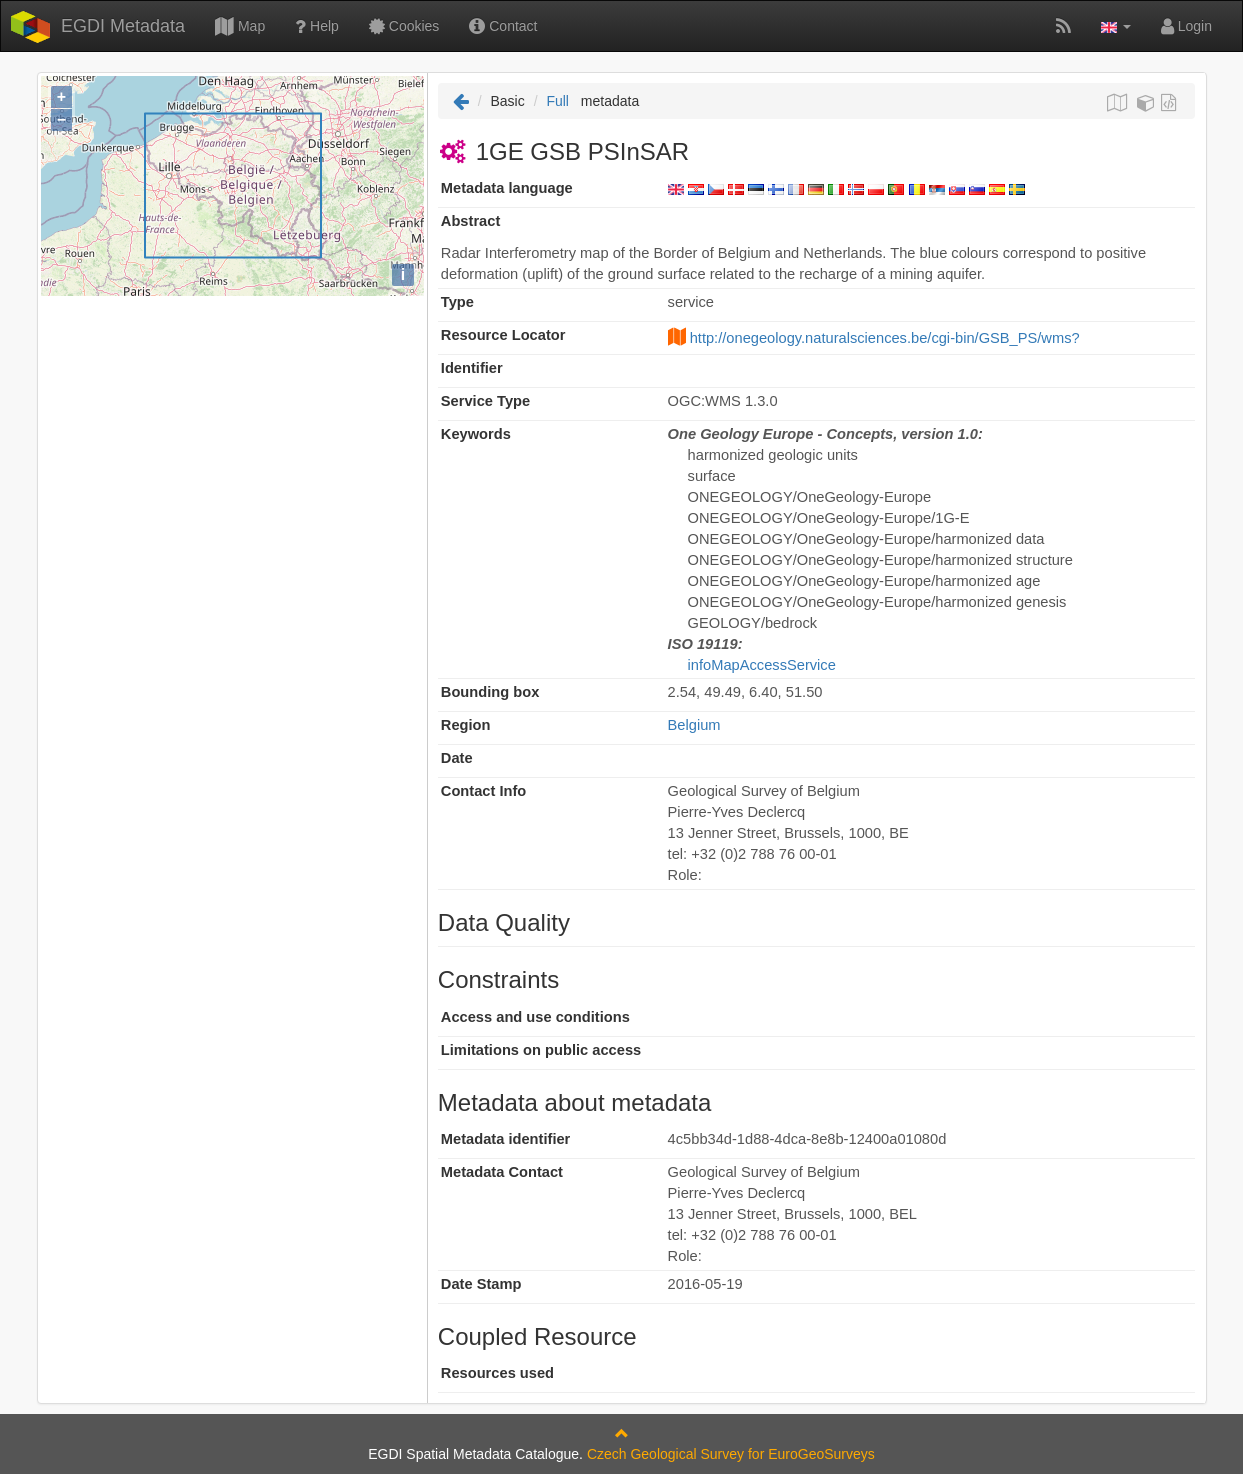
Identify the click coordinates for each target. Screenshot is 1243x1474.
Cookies (404, 26)
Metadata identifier (506, 1139)
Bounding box (490, 692)
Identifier (472, 368)
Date (457, 758)
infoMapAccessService (762, 665)
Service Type (485, 401)
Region (466, 725)
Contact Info (483, 791)
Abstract (470, 221)
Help (317, 26)
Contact (503, 26)
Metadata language (507, 188)
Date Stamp (481, 1284)
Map (240, 26)
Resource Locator (503, 335)
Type (457, 302)
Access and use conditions (535, 1017)
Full (557, 101)
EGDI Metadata (123, 26)
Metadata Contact (502, 1172)
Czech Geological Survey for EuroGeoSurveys (731, 1454)
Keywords (476, 434)
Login (1186, 26)
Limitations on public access (541, 1050)
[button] (1116, 26)
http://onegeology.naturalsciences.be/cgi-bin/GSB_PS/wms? (885, 338)
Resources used (497, 1373)
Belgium (694, 725)
